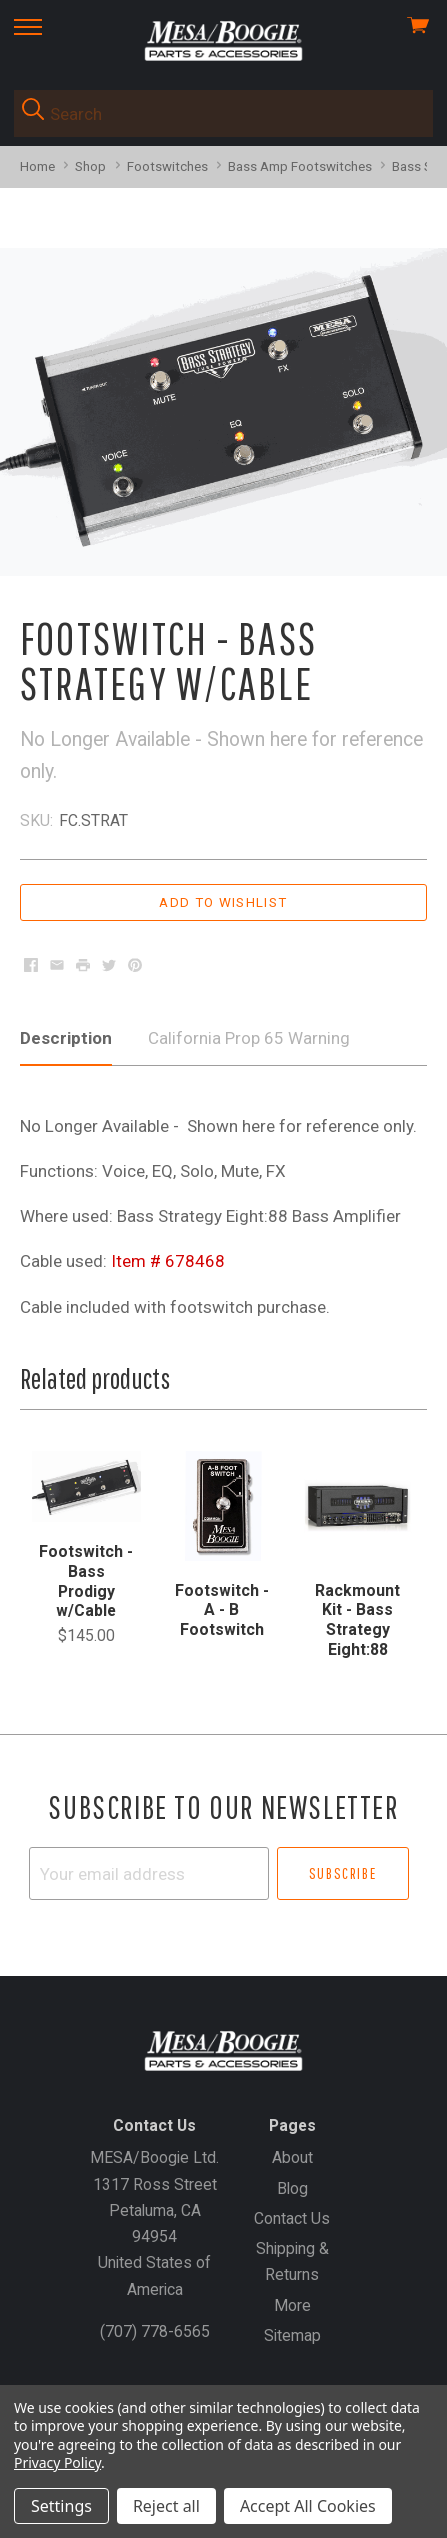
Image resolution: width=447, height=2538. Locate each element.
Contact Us (292, 2218)
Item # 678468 (168, 1261)
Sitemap (292, 2335)
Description (66, 1038)
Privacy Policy (57, 2462)
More (292, 2305)
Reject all (166, 2506)
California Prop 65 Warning (249, 1038)
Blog (292, 2188)
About (292, 2157)
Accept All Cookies (308, 2506)
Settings (61, 2506)
